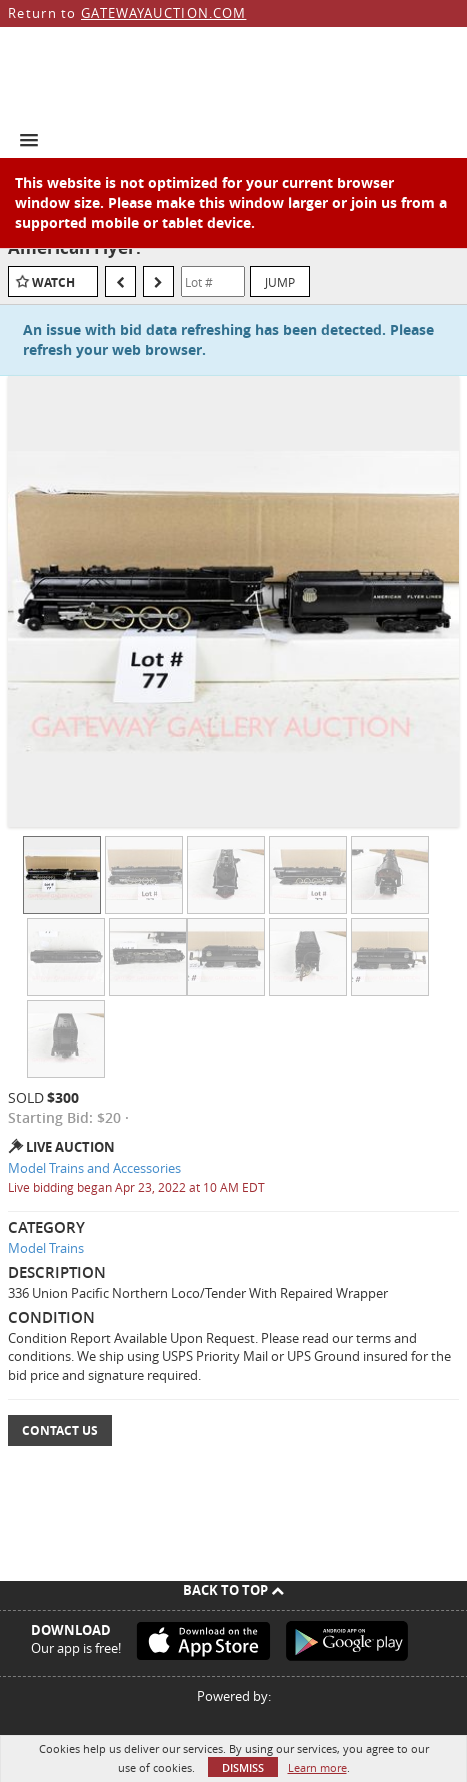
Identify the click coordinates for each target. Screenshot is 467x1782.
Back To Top (233, 1590)
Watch (53, 282)
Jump (280, 282)
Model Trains (46, 1248)
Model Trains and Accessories (94, 1168)
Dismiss (243, 1767)
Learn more (317, 1767)
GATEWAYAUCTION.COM (163, 13)
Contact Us (60, 1430)
